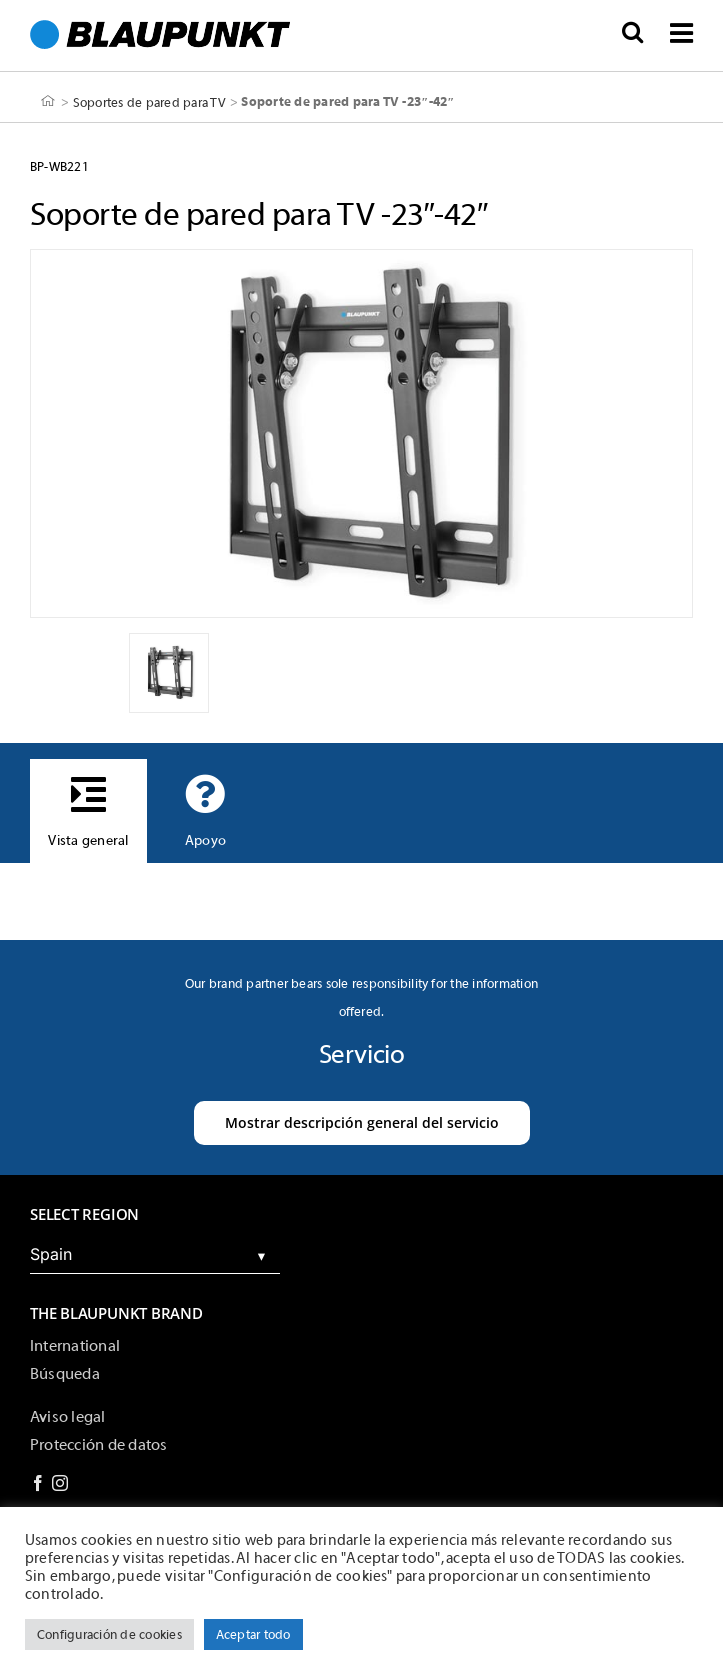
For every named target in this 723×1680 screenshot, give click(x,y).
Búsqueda (65, 1374)
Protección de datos (99, 1445)
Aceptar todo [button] (253, 1634)
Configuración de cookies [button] (109, 1634)
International (75, 1346)
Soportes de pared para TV (150, 101)
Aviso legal (68, 1417)
